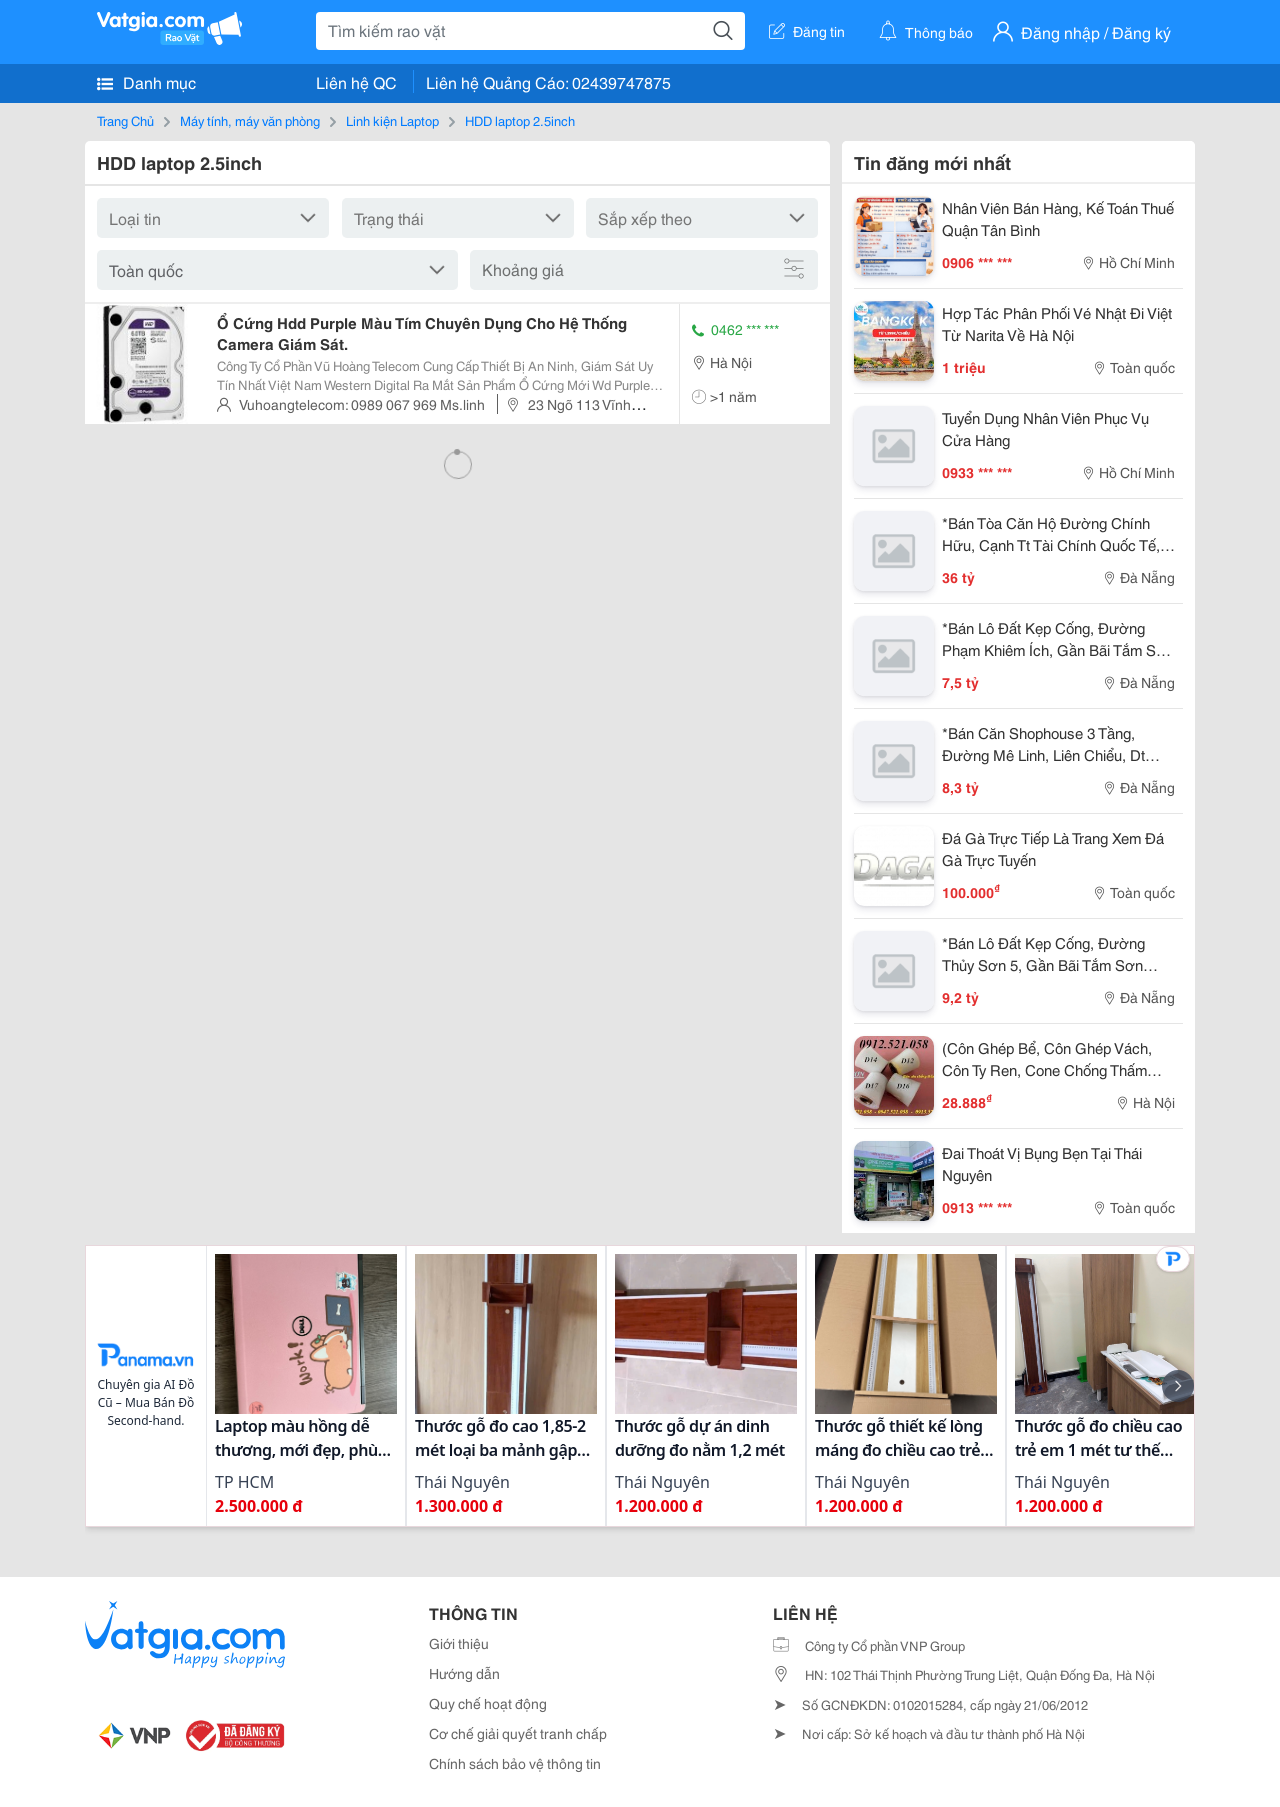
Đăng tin (807, 31)
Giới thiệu (459, 1643)
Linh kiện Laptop (392, 120)
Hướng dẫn (464, 1673)
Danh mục (146, 82)
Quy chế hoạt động (488, 1703)
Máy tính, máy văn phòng (250, 120)
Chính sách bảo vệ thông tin (515, 1763)
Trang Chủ (125, 120)
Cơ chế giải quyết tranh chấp (518, 1733)
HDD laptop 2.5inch (520, 120)
